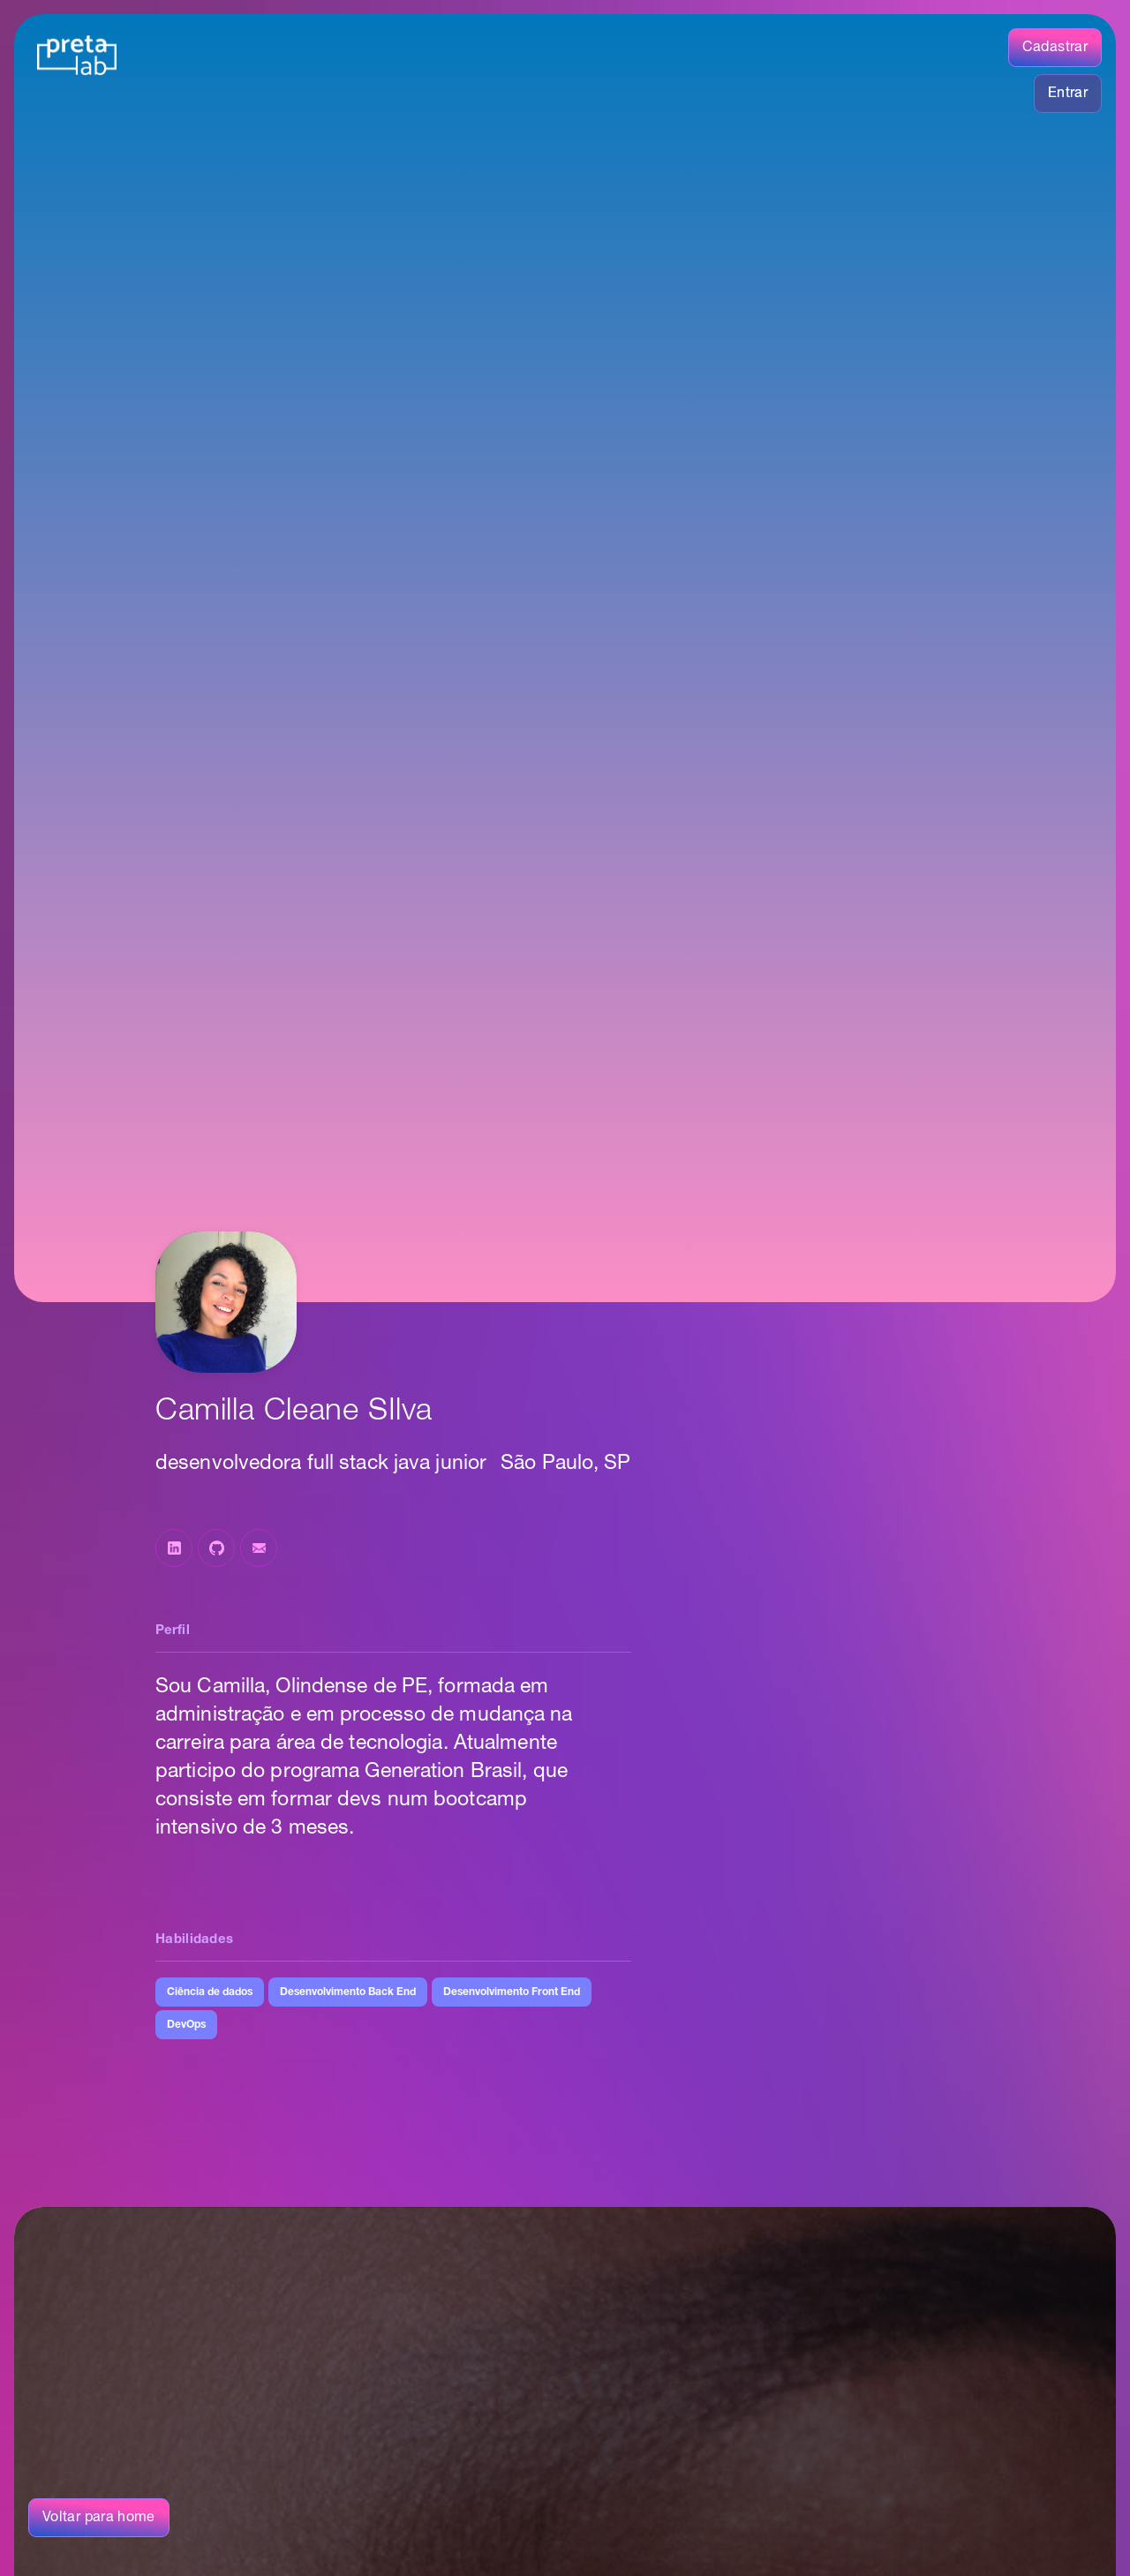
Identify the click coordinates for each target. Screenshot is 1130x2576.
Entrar (1068, 93)
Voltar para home (98, 2518)
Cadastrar (1055, 47)
